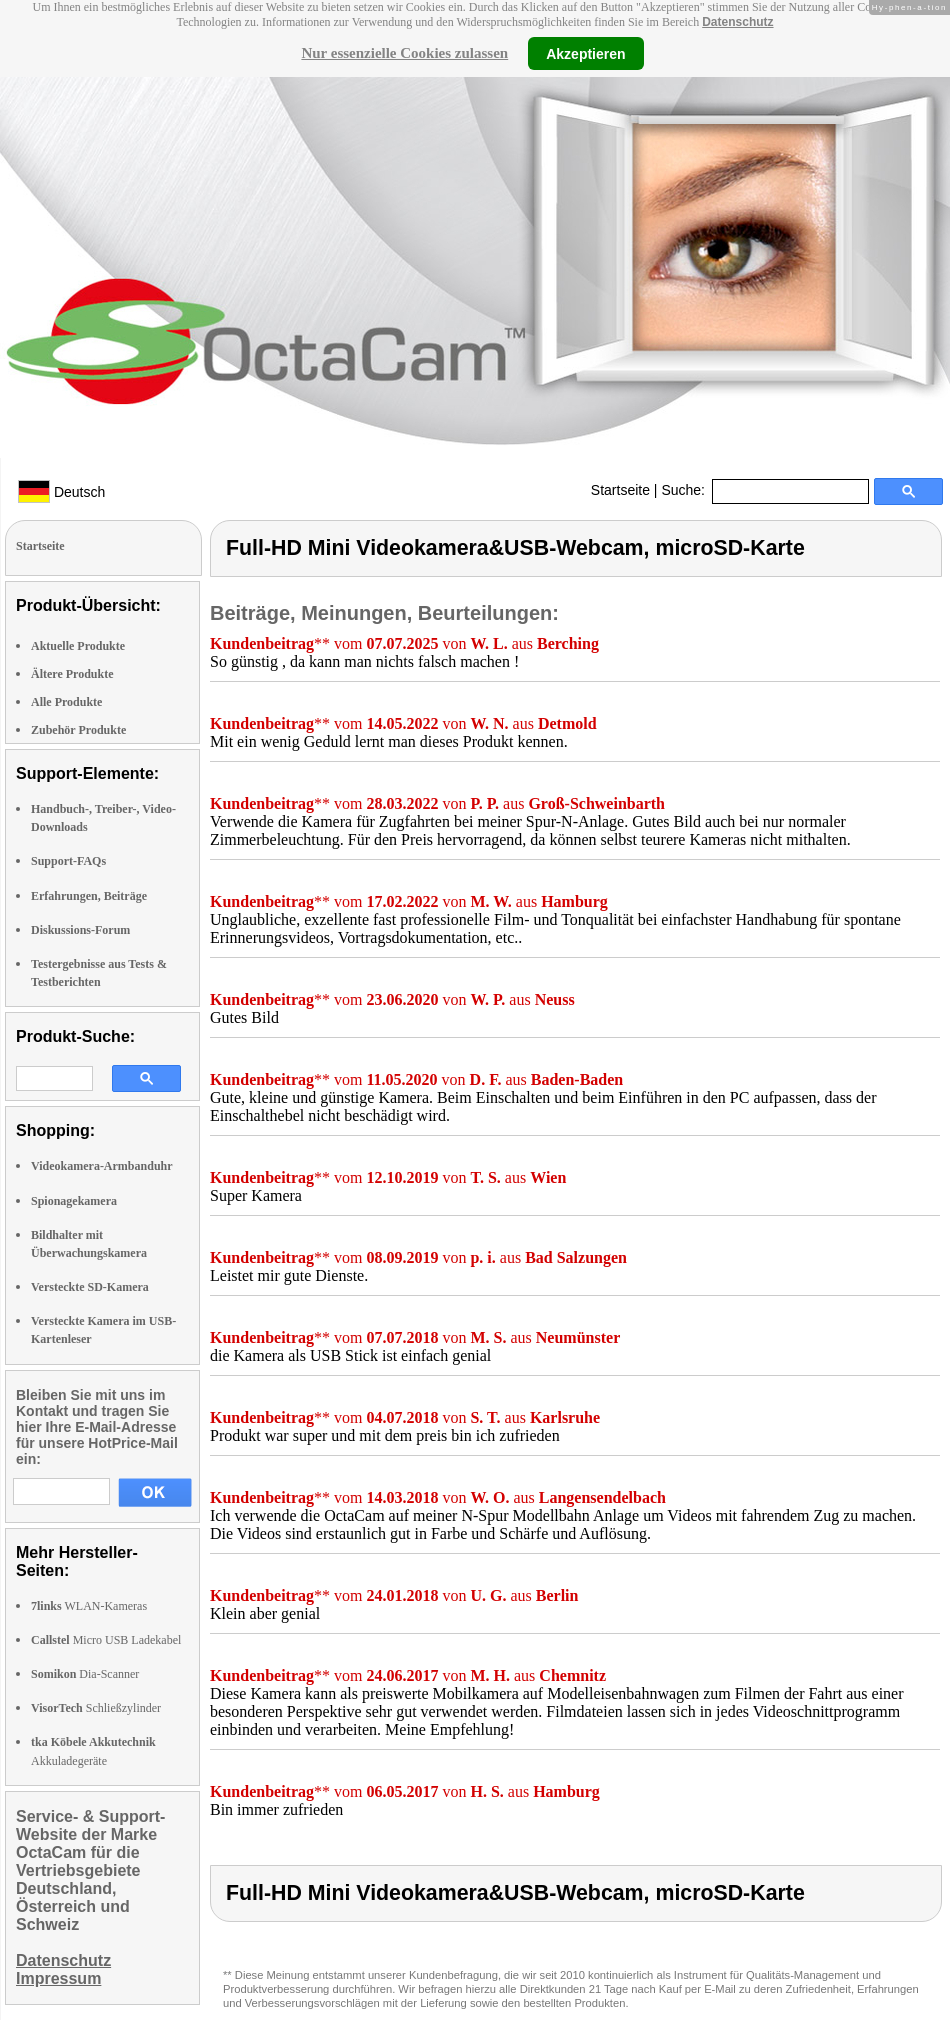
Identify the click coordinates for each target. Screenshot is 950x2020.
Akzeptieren (585, 53)
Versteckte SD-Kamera (90, 1287)
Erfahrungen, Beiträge (89, 896)
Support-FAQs (68, 861)
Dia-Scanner (85, 1674)
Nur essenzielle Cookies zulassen (404, 53)
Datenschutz (737, 22)
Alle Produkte (66, 702)
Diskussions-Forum (80, 930)
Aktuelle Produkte (78, 646)
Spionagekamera (74, 1201)
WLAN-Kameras (89, 1606)
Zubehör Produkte (78, 730)
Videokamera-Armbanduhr (102, 1166)
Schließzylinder (96, 1708)
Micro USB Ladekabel (106, 1640)
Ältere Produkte (72, 674)
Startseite (620, 490)
